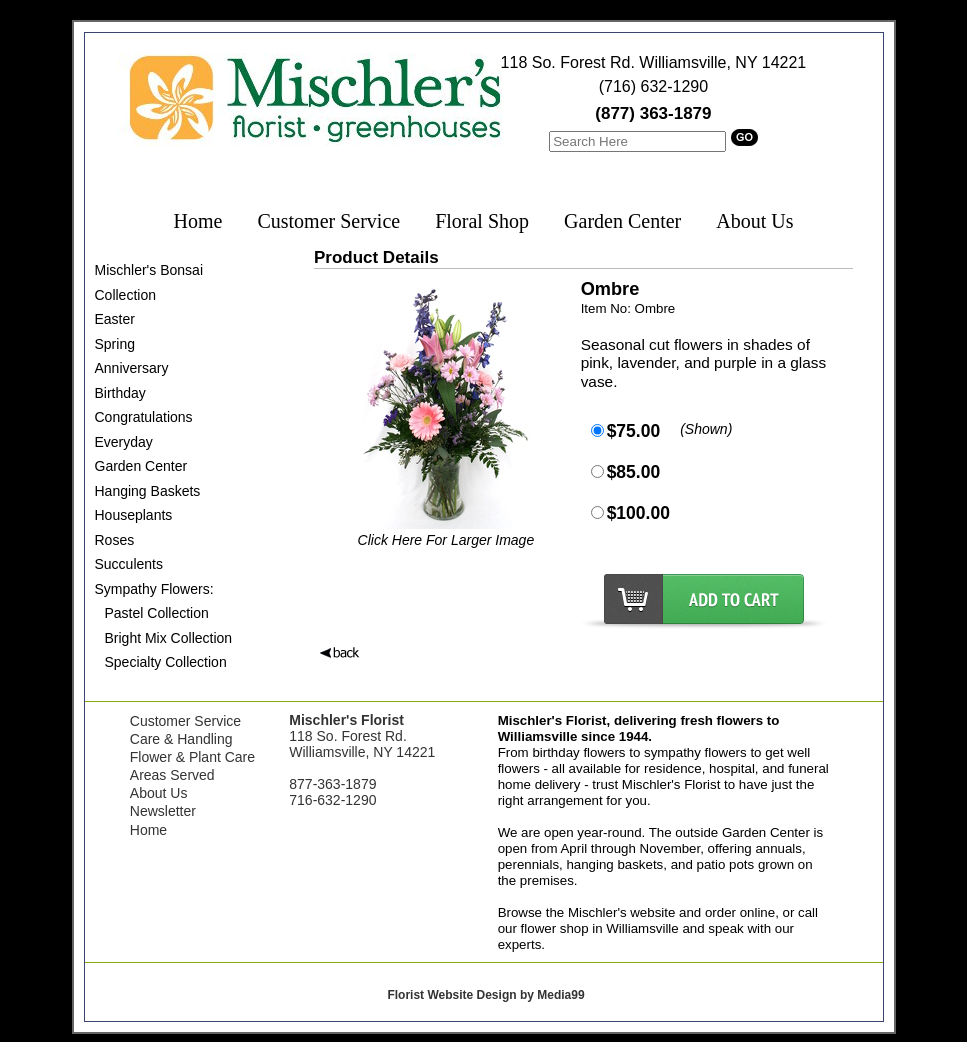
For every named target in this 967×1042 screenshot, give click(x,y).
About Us (754, 221)
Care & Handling (181, 739)
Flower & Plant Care (192, 757)
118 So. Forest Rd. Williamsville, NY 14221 (654, 62)
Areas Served (172, 775)
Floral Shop (482, 221)
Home (198, 221)
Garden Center (622, 221)
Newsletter (163, 811)
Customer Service (328, 221)
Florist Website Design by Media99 (485, 995)
